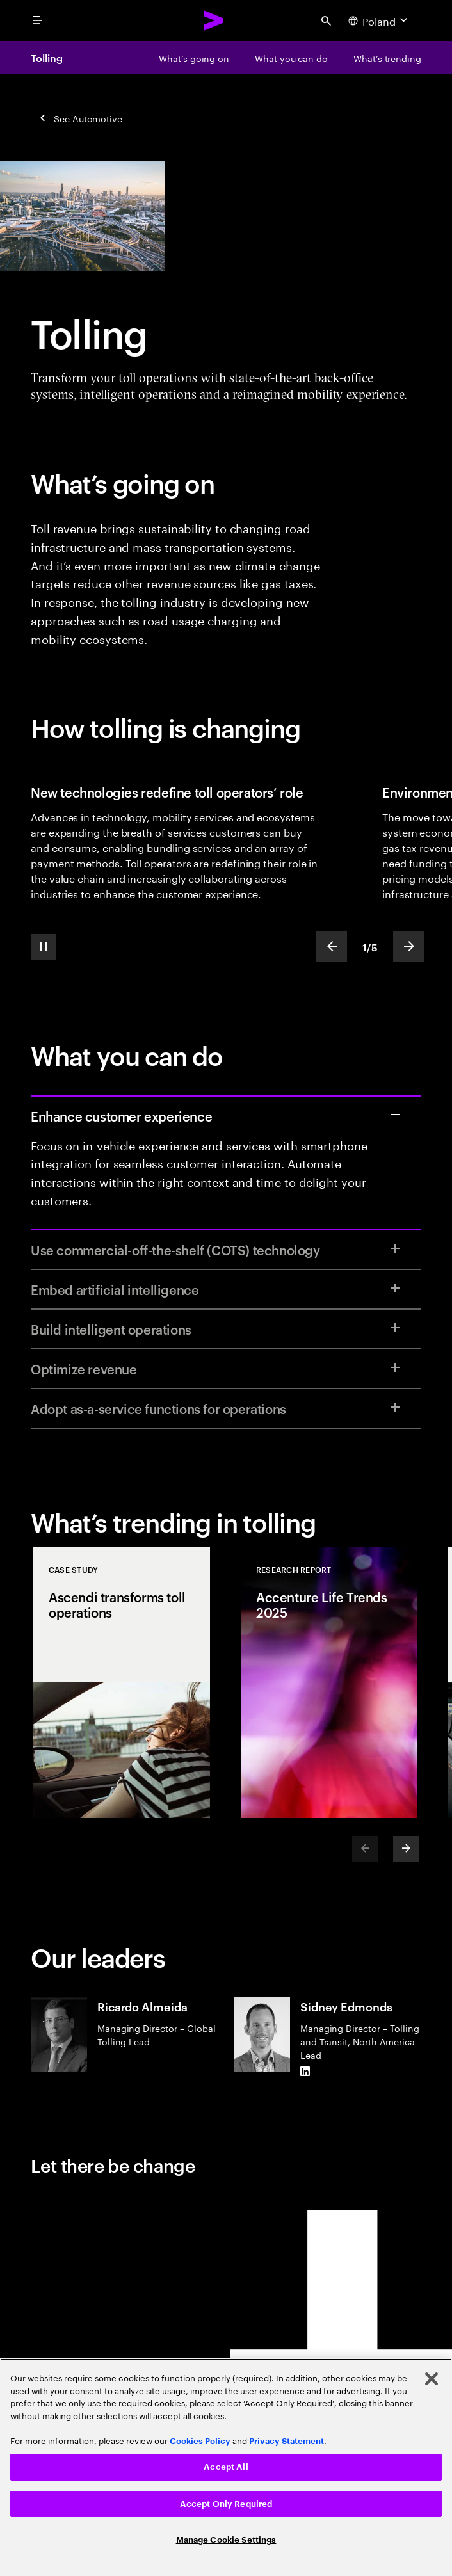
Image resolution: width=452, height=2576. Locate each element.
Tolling (46, 58)
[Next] (406, 1848)
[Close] (431, 2379)
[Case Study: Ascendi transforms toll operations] (121, 1682)
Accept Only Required (226, 2504)
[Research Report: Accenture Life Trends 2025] (329, 1682)
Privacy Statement (286, 2441)
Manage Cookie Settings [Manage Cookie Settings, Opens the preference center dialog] (226, 2540)
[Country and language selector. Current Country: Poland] (379, 20)
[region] (226, 2467)
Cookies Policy (200, 2441)
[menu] (37, 20)
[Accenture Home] (213, 20)
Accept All (226, 2467)
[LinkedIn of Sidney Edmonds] (305, 2071)
